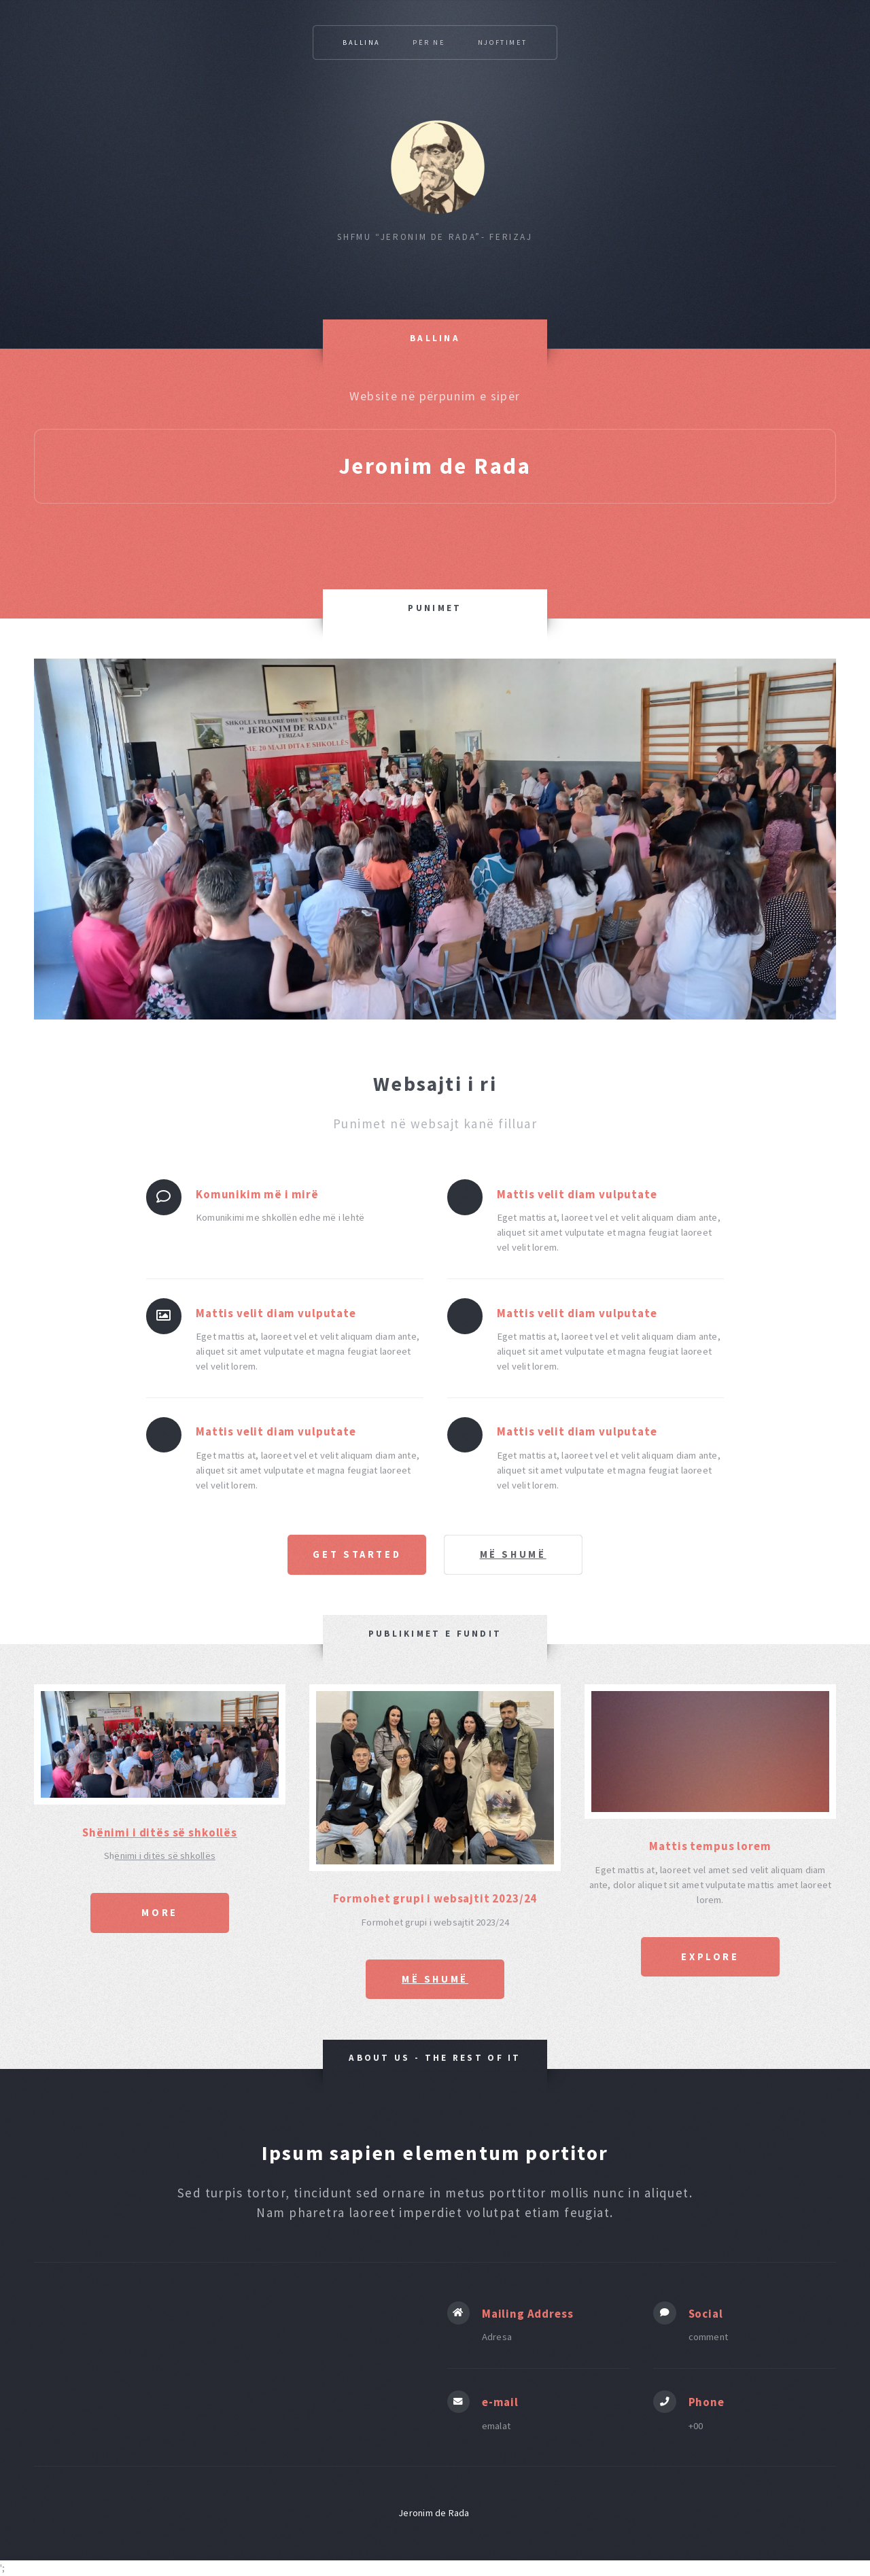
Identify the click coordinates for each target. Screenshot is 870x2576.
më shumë (513, 1554)
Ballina (362, 42)
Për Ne (429, 42)
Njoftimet (502, 42)
